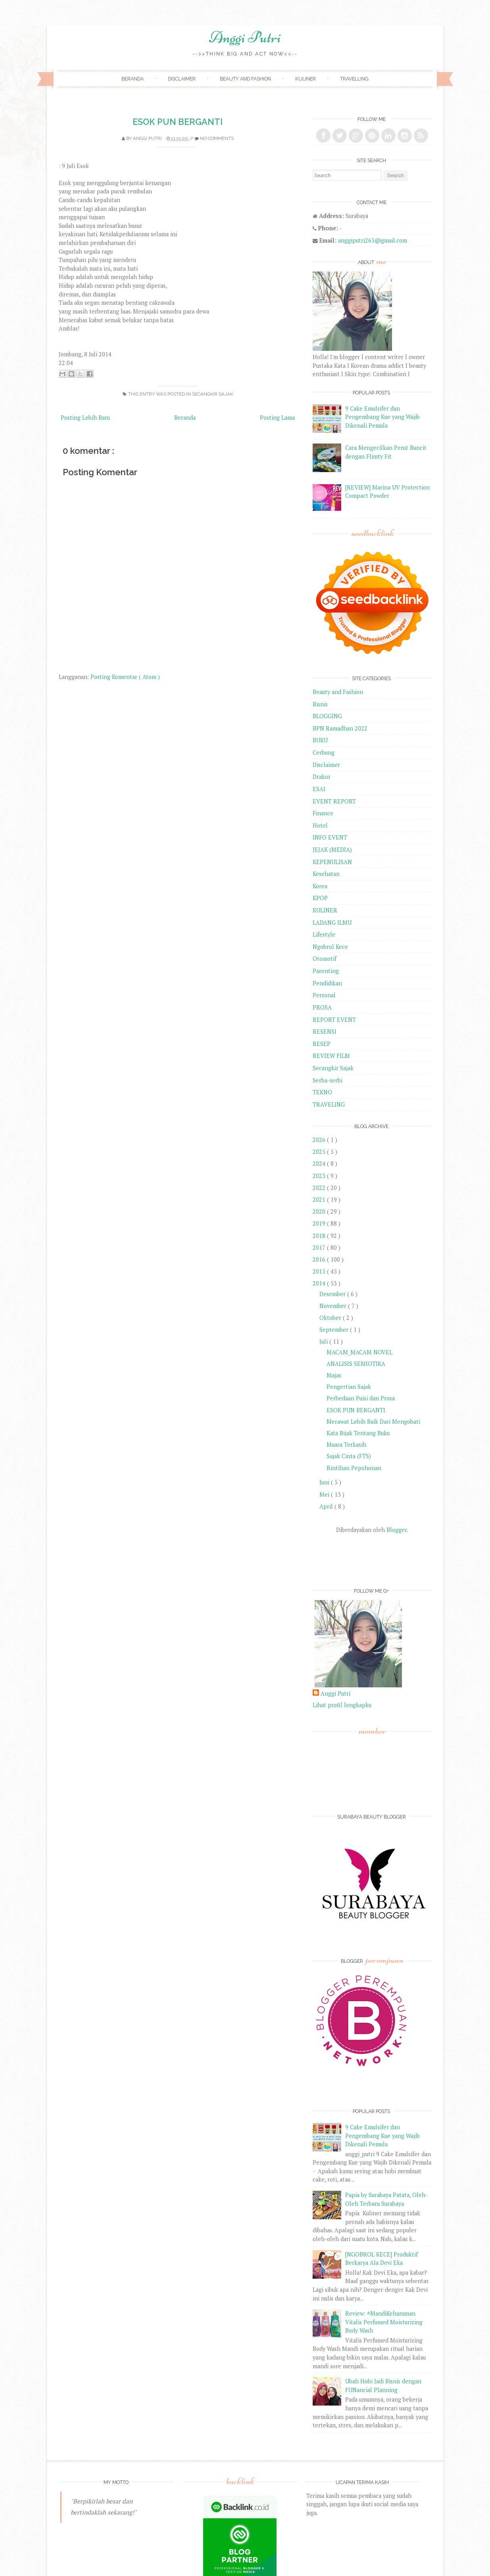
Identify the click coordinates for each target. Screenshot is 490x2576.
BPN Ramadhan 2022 (340, 728)
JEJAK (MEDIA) (332, 849)
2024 (320, 1163)
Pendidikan (327, 983)
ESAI (319, 789)
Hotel (320, 825)
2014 (320, 1283)
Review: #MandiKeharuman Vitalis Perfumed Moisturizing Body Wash (384, 2322)
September (334, 1329)
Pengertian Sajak (349, 1386)
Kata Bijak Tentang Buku (358, 1433)
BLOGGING (327, 716)
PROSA (322, 1007)
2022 (320, 1187)
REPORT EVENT (334, 1019)
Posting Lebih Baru (85, 417)
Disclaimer (182, 79)
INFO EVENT (330, 837)
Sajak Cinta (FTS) (349, 1456)
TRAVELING (329, 1104)
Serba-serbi (327, 1080)
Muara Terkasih (346, 1444)
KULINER (325, 910)
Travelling (354, 79)
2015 (320, 1271)
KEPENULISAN (332, 862)
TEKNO (322, 1092)
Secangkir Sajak (212, 394)
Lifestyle (324, 934)
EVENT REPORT (334, 801)
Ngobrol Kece (330, 946)
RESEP (322, 1044)
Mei (325, 1494)
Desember (333, 1294)
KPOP (320, 898)
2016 (320, 1259)
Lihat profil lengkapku (342, 1705)
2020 (320, 1211)
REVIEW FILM (331, 1055)
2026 (320, 1140)
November (333, 1306)
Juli (324, 1341)
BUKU (320, 740)
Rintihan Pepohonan (354, 1468)
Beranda (132, 79)
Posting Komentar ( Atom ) (125, 677)
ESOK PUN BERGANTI (178, 122)
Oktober (331, 1317)
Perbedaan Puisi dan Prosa (361, 1398)
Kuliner (305, 79)
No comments (217, 138)
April (326, 1506)
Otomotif (324, 958)
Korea (320, 886)
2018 (320, 1235)
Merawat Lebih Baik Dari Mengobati (373, 1421)
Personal (324, 995)
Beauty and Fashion (245, 79)
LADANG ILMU (332, 922)
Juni (325, 1482)
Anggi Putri (245, 37)
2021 (320, 1199)
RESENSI (324, 1031)
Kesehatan (326, 874)
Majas (334, 1375)
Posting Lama (277, 417)
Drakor (322, 776)
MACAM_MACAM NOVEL (359, 1352)
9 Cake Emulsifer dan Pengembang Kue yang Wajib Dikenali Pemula (382, 417)
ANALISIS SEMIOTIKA (356, 1363)
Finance (323, 813)
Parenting (326, 971)
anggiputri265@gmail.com (372, 240)
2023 (320, 1176)
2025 (320, 1151)
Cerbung (323, 752)
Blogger (396, 1530)
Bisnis (320, 704)
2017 (320, 1247)
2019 (320, 1223)
